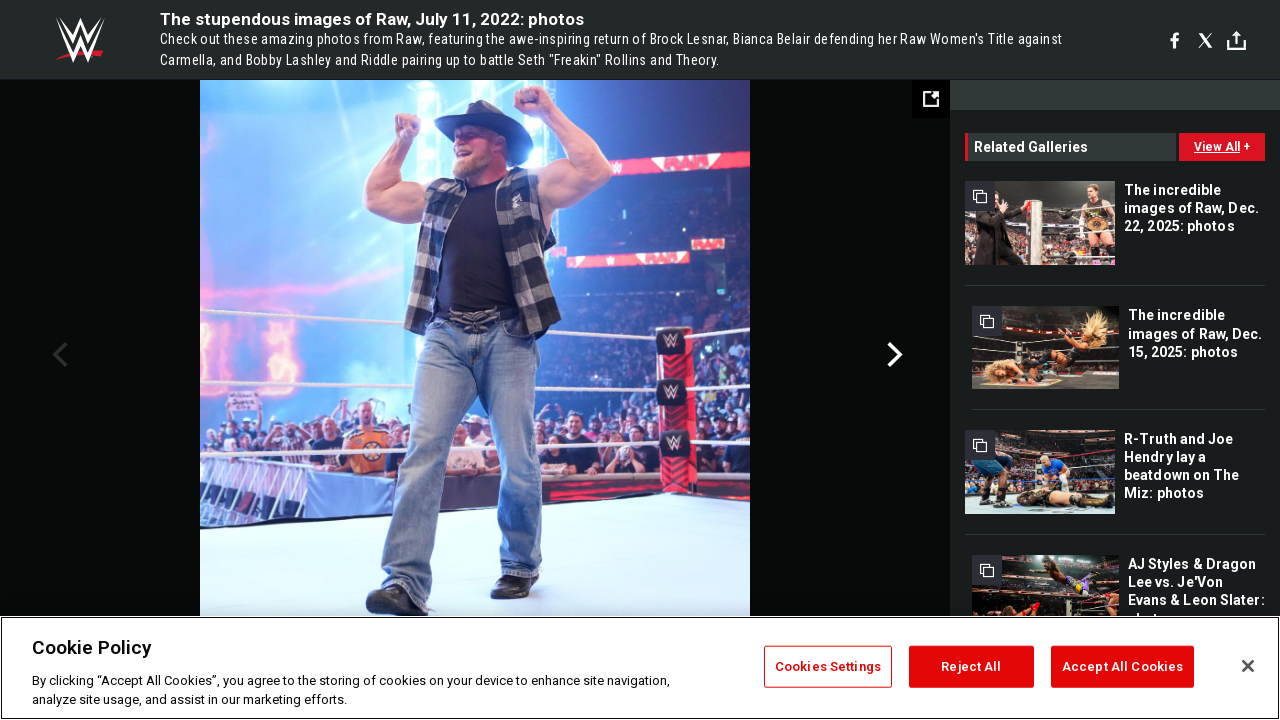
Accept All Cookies (1122, 666)
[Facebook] (1174, 40)
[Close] (1248, 666)
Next (892, 355)
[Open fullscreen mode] (931, 99)
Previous (57, 355)
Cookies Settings (828, 666)
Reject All (971, 666)
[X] (1205, 40)
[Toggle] (1236, 40)
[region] (640, 668)
